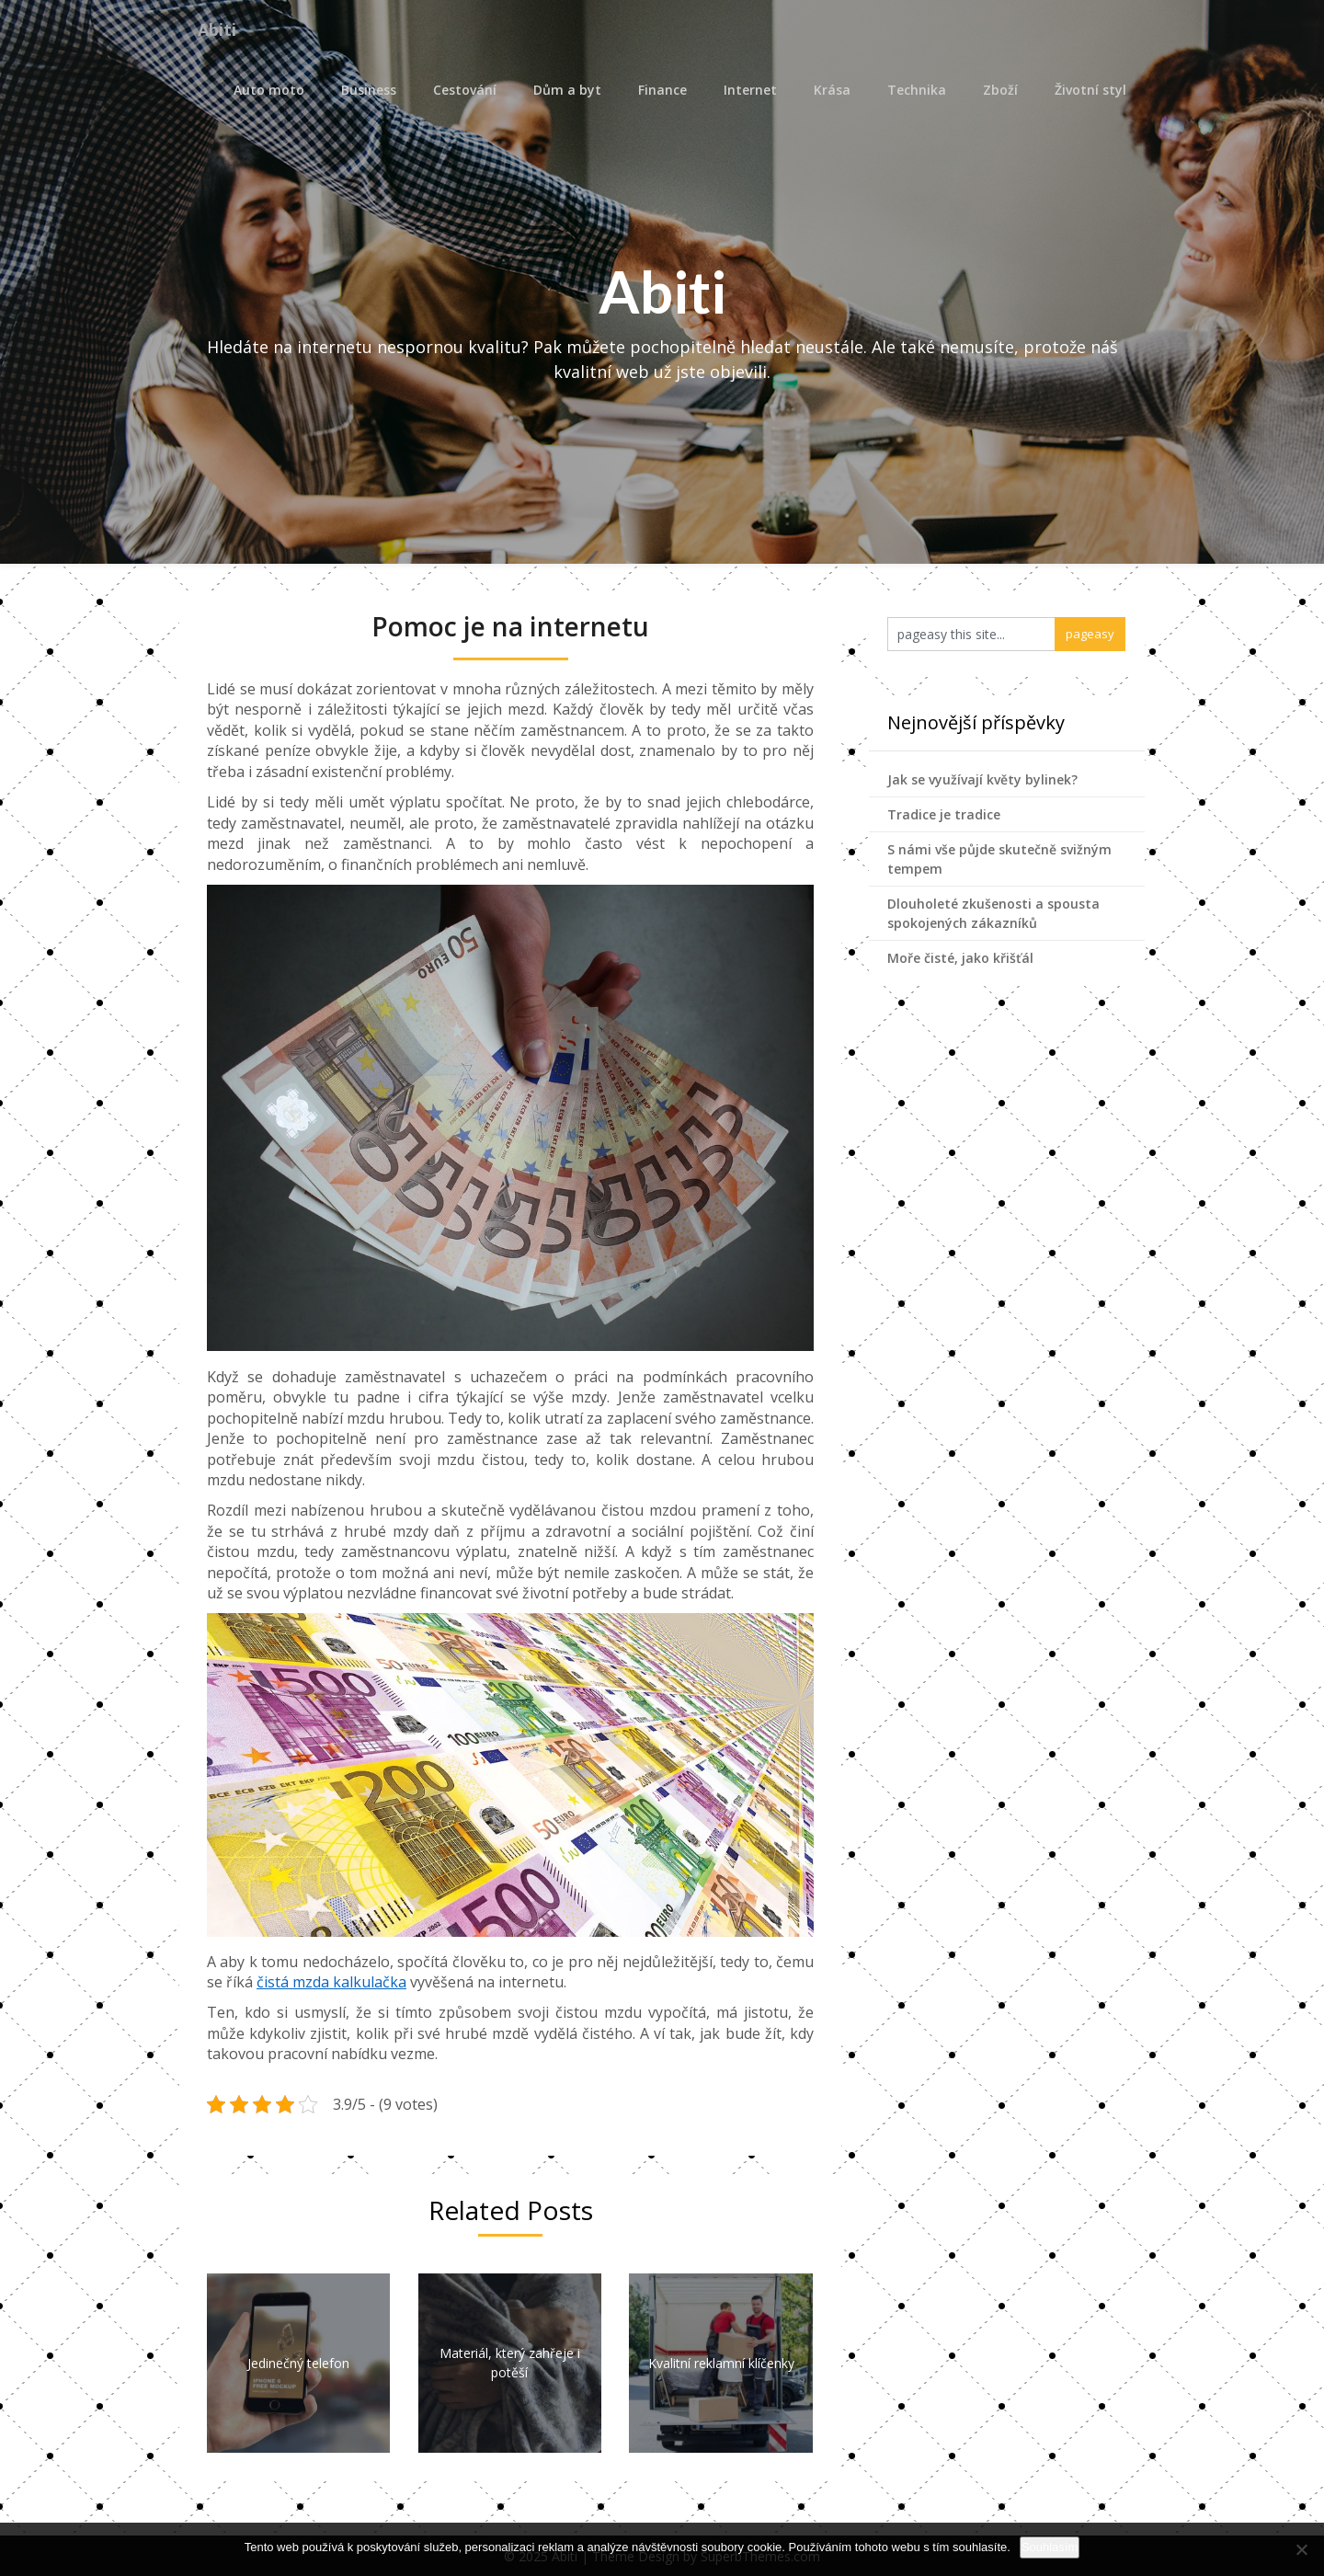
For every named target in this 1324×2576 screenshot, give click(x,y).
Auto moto (269, 89)
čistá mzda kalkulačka (331, 1982)
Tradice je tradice (943, 814)
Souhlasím (1050, 2547)
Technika (916, 89)
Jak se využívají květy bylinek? (982, 779)
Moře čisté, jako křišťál (960, 958)
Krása (832, 89)
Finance (662, 89)
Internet (750, 89)
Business (368, 89)
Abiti (221, 29)
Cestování (464, 89)
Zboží (1000, 89)
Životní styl (1090, 89)
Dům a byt (567, 89)
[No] (1301, 2549)
